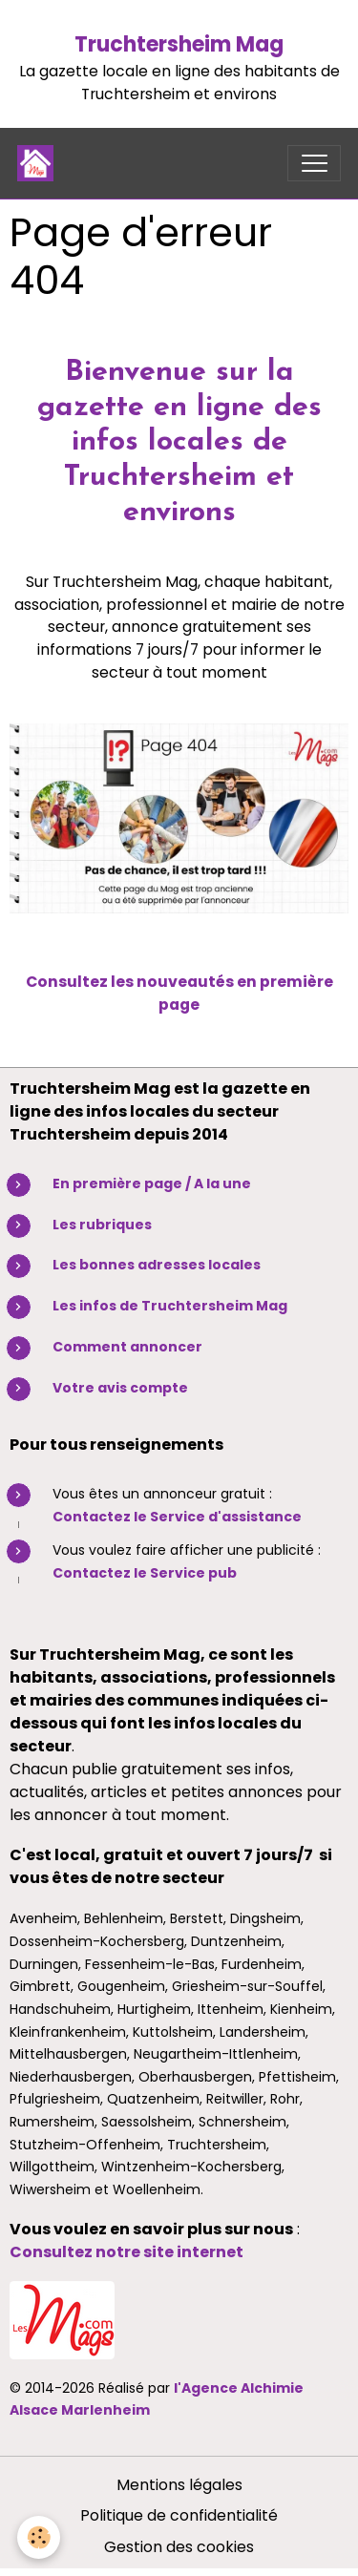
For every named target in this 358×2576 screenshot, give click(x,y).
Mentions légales (179, 2485)
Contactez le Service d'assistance (177, 1516)
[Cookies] (38, 2537)
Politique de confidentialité (179, 2515)
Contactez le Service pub (145, 1572)
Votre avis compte (120, 1387)
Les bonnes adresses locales (157, 1264)
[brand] (39, 163)
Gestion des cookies (179, 2547)
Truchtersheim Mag (179, 44)
